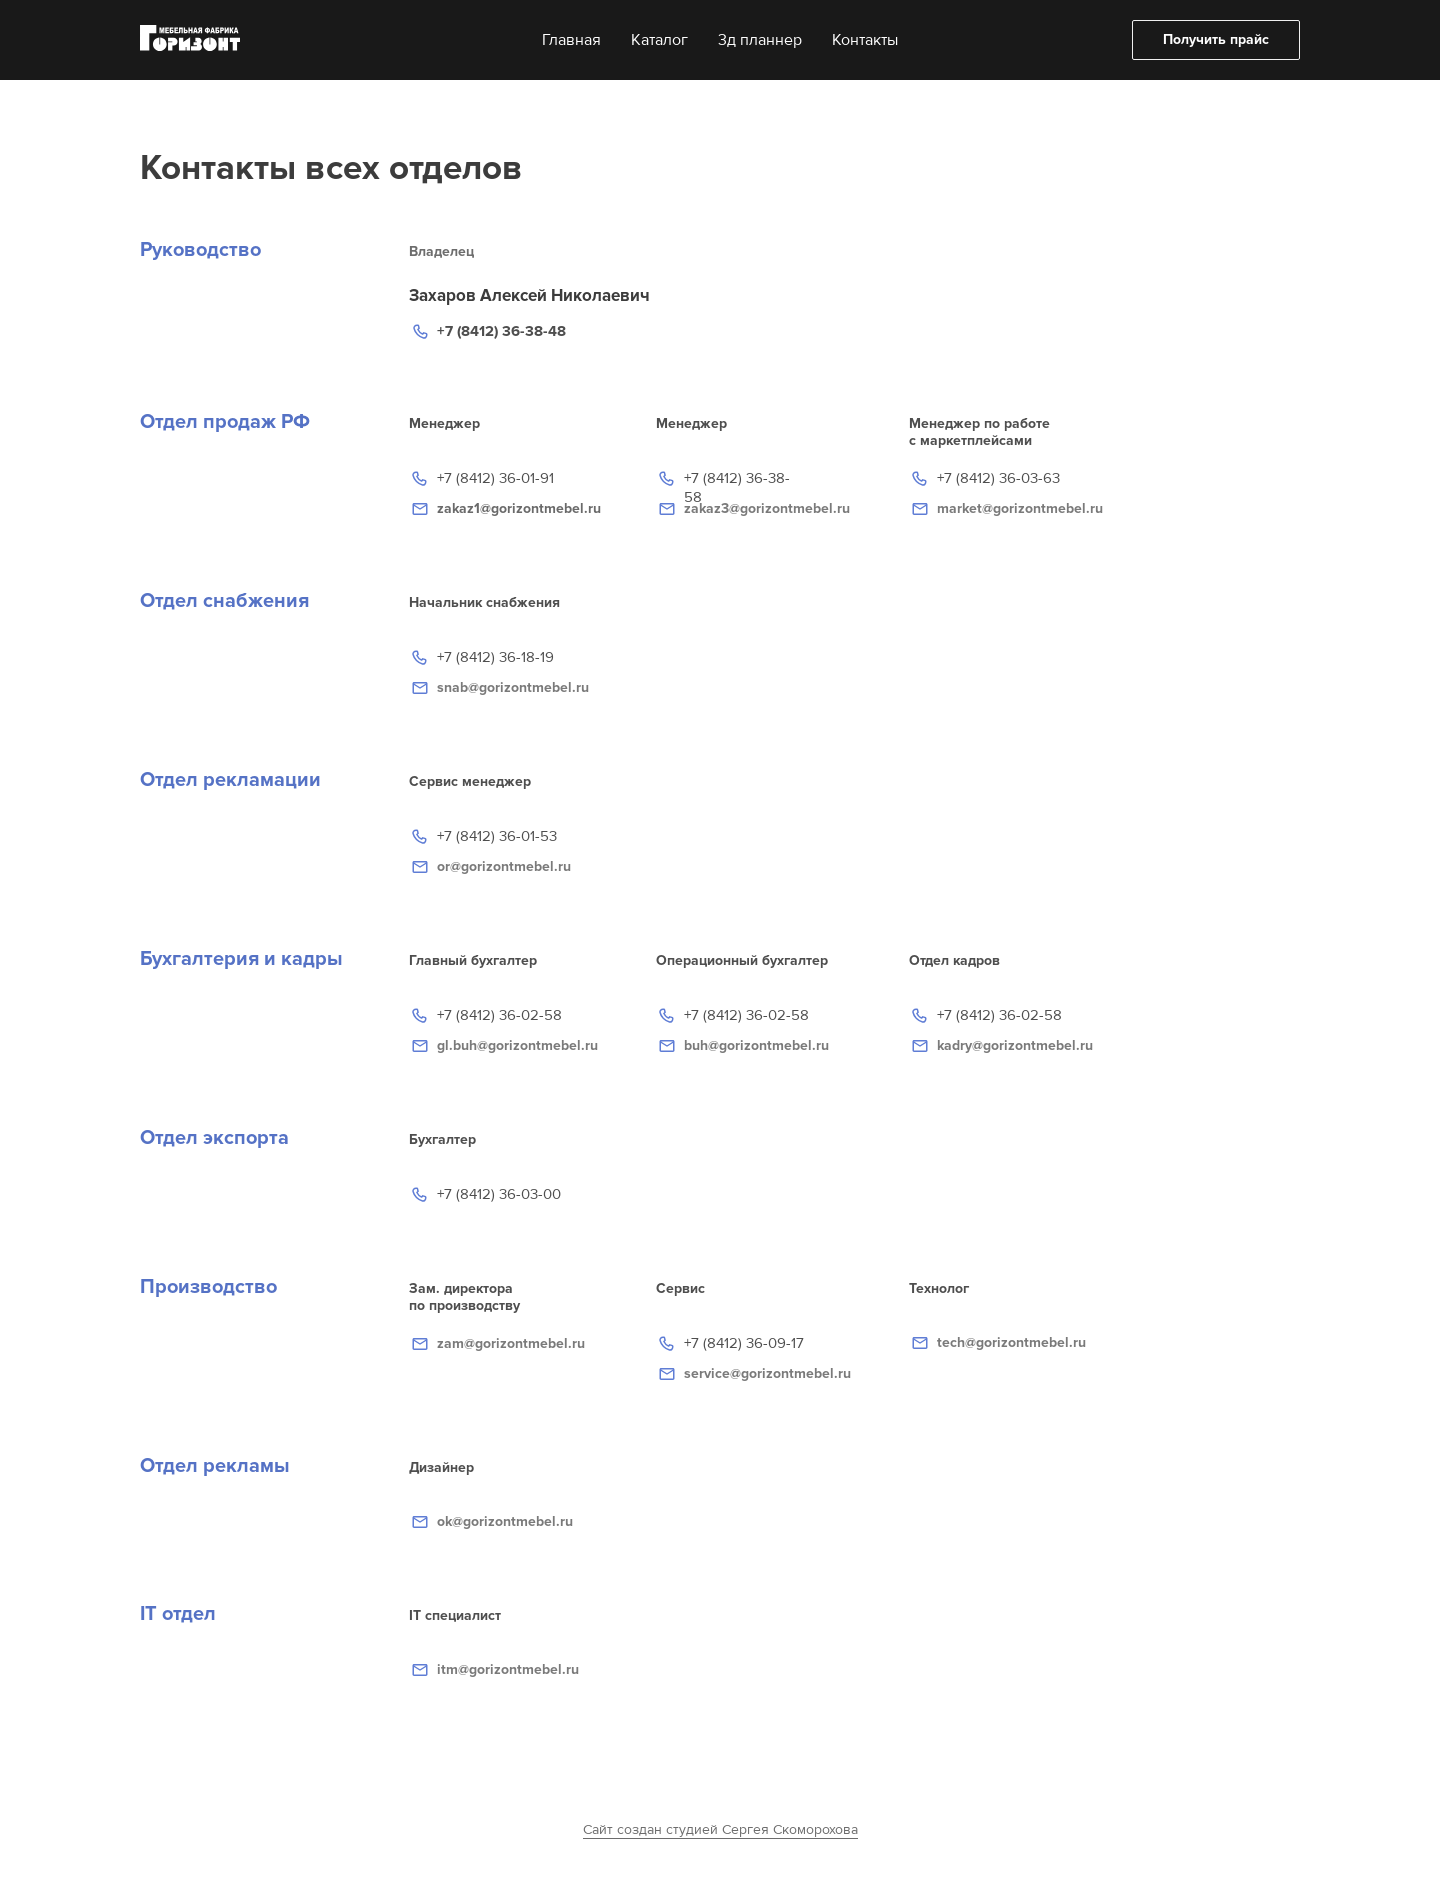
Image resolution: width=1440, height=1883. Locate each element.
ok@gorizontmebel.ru (505, 1521)
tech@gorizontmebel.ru (1011, 1342)
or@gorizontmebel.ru (504, 866)
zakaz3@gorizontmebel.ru (767, 508)
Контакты (865, 40)
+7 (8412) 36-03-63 (998, 478)
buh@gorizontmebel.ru (756, 1045)
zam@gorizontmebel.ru (511, 1343)
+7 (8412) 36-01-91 (495, 478)
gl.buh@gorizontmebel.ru (517, 1045)
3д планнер (760, 40)
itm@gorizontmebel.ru (508, 1669)
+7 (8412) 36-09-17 (744, 1343)
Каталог (659, 40)
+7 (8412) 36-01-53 (497, 836)
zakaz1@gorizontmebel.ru (519, 508)
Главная (571, 40)
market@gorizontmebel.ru (1020, 508)
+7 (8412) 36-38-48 (501, 331)
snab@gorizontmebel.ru (513, 687)
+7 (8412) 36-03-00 (499, 1194)
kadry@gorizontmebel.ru (1015, 1045)
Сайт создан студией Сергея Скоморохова (720, 1829)
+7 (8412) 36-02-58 (999, 1015)
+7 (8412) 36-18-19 (495, 657)
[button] (1216, 40)
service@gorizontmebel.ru (767, 1373)
